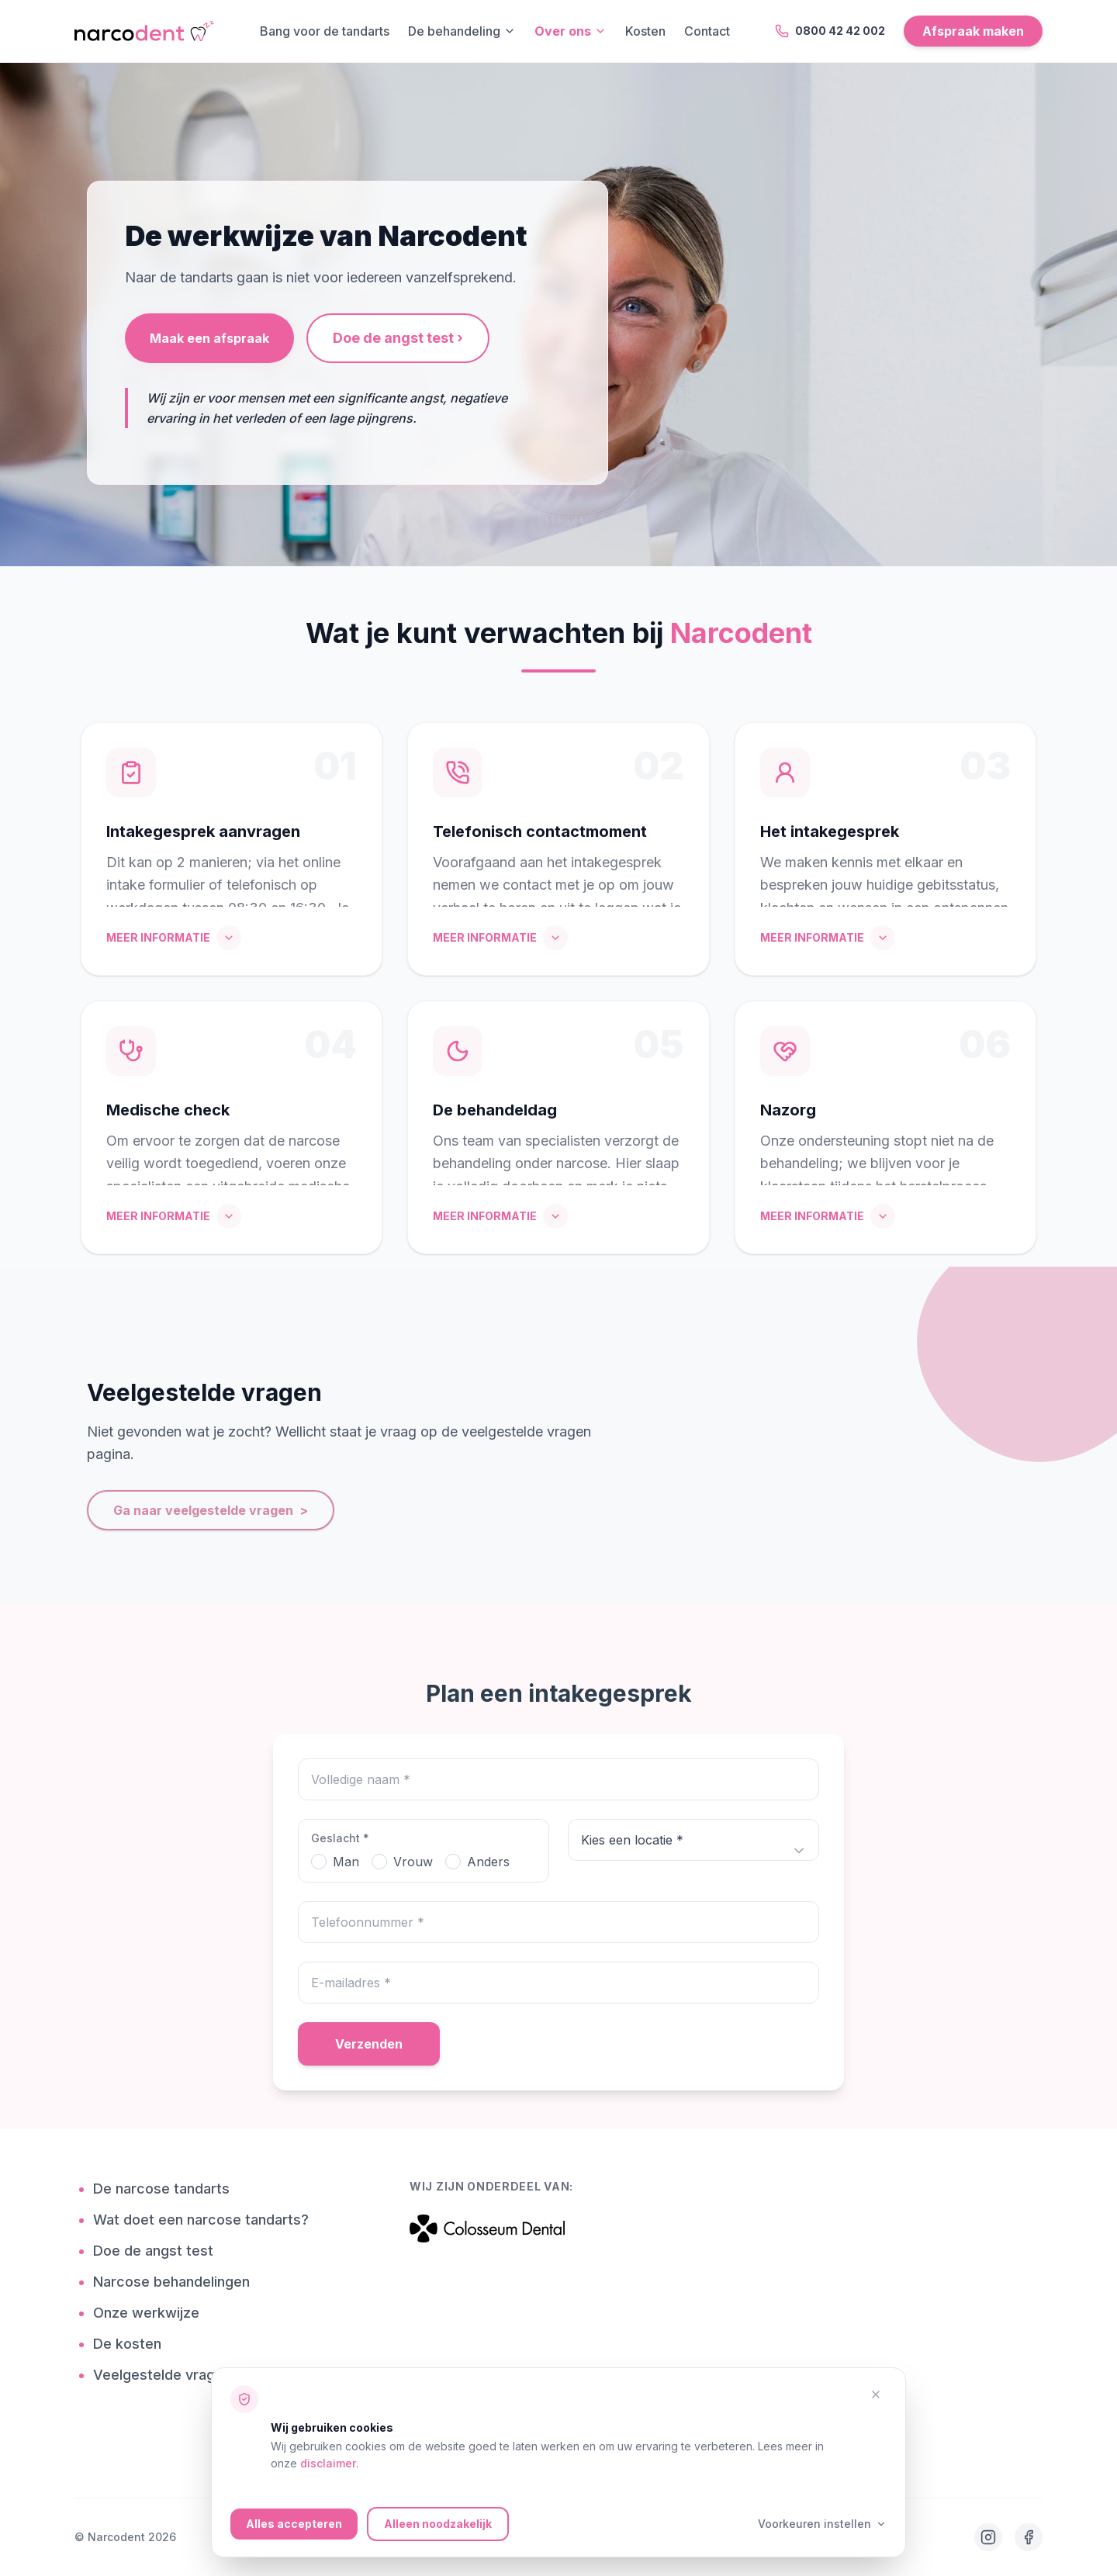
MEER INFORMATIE (173, 937)
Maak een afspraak (209, 338)
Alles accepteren (294, 2523)
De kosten (133, 2344)
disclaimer (328, 2463)
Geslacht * (340, 1838)
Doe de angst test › (398, 338)
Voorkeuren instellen (822, 2523)
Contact (707, 31)
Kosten (645, 31)
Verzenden (369, 2044)
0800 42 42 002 (830, 31)
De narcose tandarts (167, 2189)
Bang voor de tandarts (324, 31)
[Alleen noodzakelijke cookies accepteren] (876, 2394)
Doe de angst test (159, 2251)
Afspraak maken (973, 31)
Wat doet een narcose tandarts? (206, 2220)
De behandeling (462, 31)
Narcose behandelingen (177, 2282)
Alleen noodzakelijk (438, 2523)
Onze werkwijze (152, 2313)
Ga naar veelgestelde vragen (210, 1510)
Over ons (570, 31)
